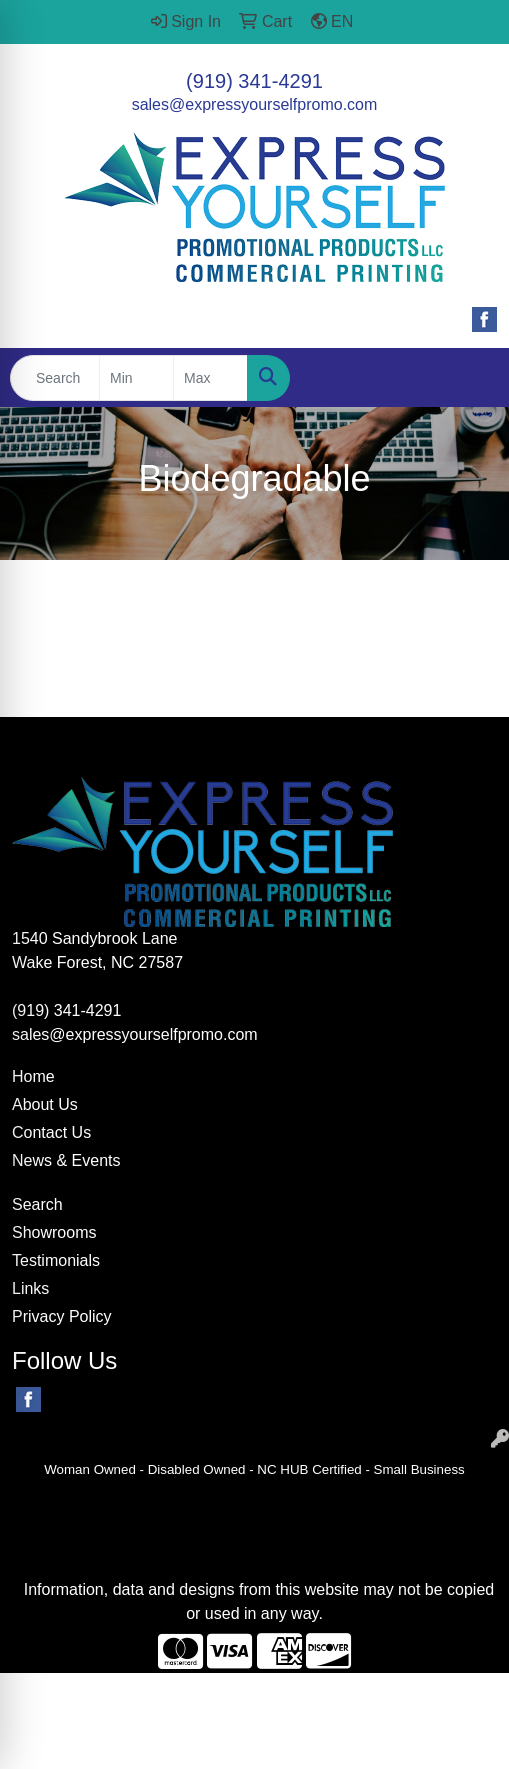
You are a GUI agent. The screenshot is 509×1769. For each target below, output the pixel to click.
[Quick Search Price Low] (136, 378)
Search (37, 1204)
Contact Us (51, 1132)
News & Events (66, 1160)
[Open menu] (469, 378)
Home (33, 1076)
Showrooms (54, 1232)
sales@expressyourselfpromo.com (255, 104)
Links (30, 1288)
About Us (45, 1104)
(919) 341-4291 (254, 81)
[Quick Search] (55, 378)
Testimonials (56, 1260)
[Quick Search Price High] (210, 378)
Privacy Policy (62, 1316)
